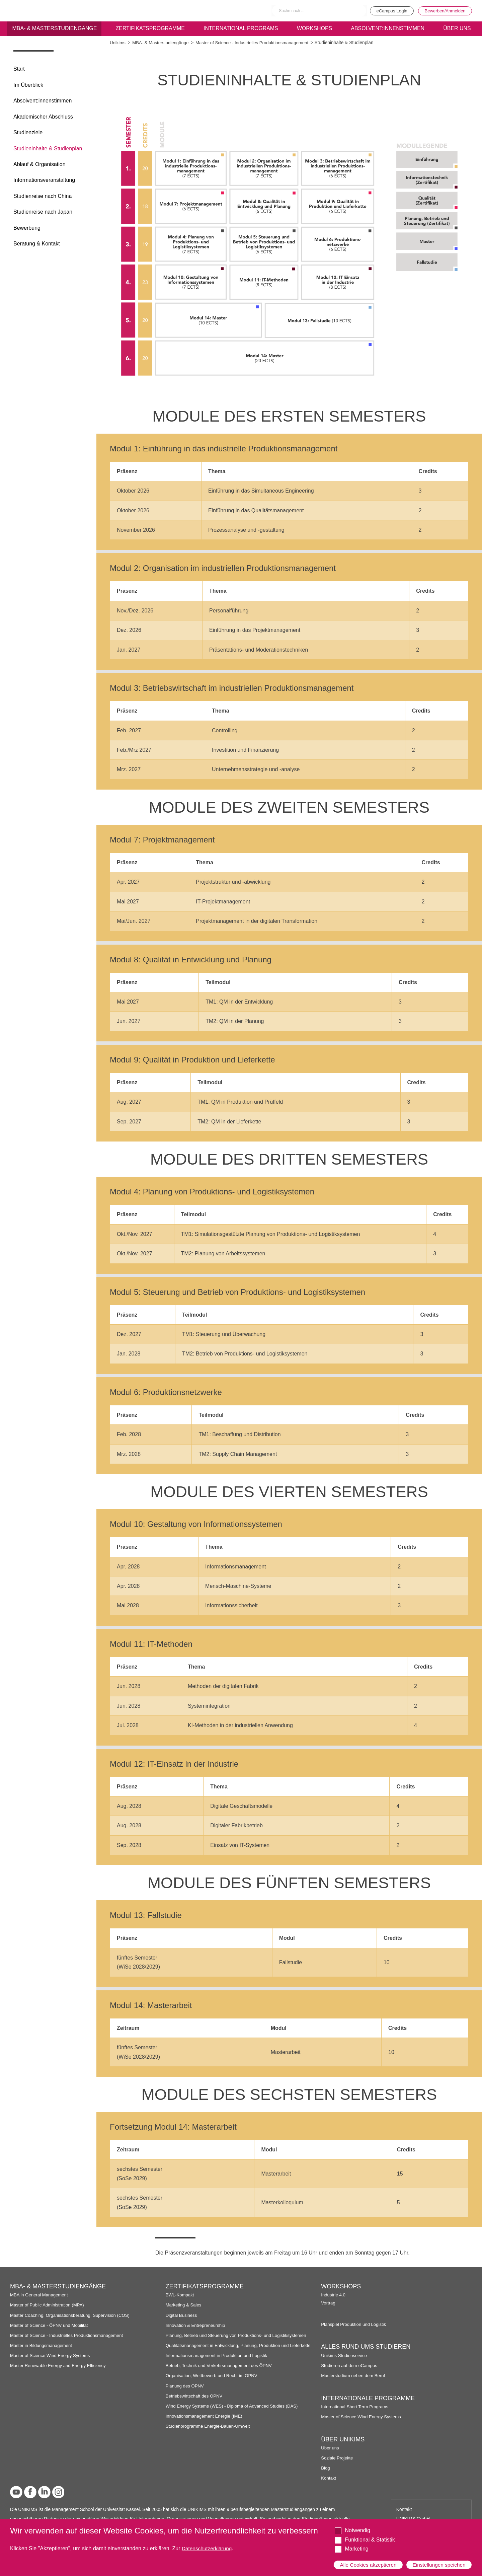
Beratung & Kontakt (36, 243)
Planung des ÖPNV (186, 2391)
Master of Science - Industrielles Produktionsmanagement (257, 42)
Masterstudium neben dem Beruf (354, 2375)
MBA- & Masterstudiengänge (54, 29)
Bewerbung (27, 228)
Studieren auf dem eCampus (350, 2365)
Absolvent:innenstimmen (387, 29)
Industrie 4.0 (333, 2294)
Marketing (356, 2543)
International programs (240, 29)
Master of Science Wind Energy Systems (51, 2355)
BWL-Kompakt (180, 2294)
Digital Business (182, 2315)
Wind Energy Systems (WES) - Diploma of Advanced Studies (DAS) (234, 2411)
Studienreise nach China (42, 196)
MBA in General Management (40, 2294)
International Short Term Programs (356, 2406)
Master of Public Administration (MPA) (48, 2304)
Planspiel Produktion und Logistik (355, 2324)
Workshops (314, 29)
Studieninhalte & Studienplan (47, 148)
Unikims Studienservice (345, 2355)
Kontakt (328, 2478)
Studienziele (28, 132)
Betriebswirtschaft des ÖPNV (195, 2401)
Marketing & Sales (184, 2304)
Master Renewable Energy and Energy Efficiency (60, 2365)
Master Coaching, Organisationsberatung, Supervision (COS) (72, 2315)
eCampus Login (387, 10)
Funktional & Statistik (370, 2534)
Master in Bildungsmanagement (42, 2345)
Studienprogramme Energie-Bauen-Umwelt (209, 2431)
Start (19, 69)
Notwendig (357, 2525)
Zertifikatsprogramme (149, 29)
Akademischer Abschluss (43, 117)
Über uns (330, 2447)
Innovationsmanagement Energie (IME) (205, 2421)
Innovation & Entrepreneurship (197, 2325)
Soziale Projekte (337, 2457)
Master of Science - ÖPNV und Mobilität (50, 2325)
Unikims (118, 42)
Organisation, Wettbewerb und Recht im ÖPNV (213, 2381)
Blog (325, 2468)
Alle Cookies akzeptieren (369, 2561)
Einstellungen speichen (438, 2561)
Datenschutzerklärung (208, 2543)
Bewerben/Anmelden (443, 10)
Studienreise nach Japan (42, 212)
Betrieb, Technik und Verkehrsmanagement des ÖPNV (221, 2371)
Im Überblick (28, 85)
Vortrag (328, 2302)
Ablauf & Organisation (39, 164)
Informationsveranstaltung (44, 180)
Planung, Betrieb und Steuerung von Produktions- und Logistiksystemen (239, 2335)
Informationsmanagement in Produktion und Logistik (218, 2361)
